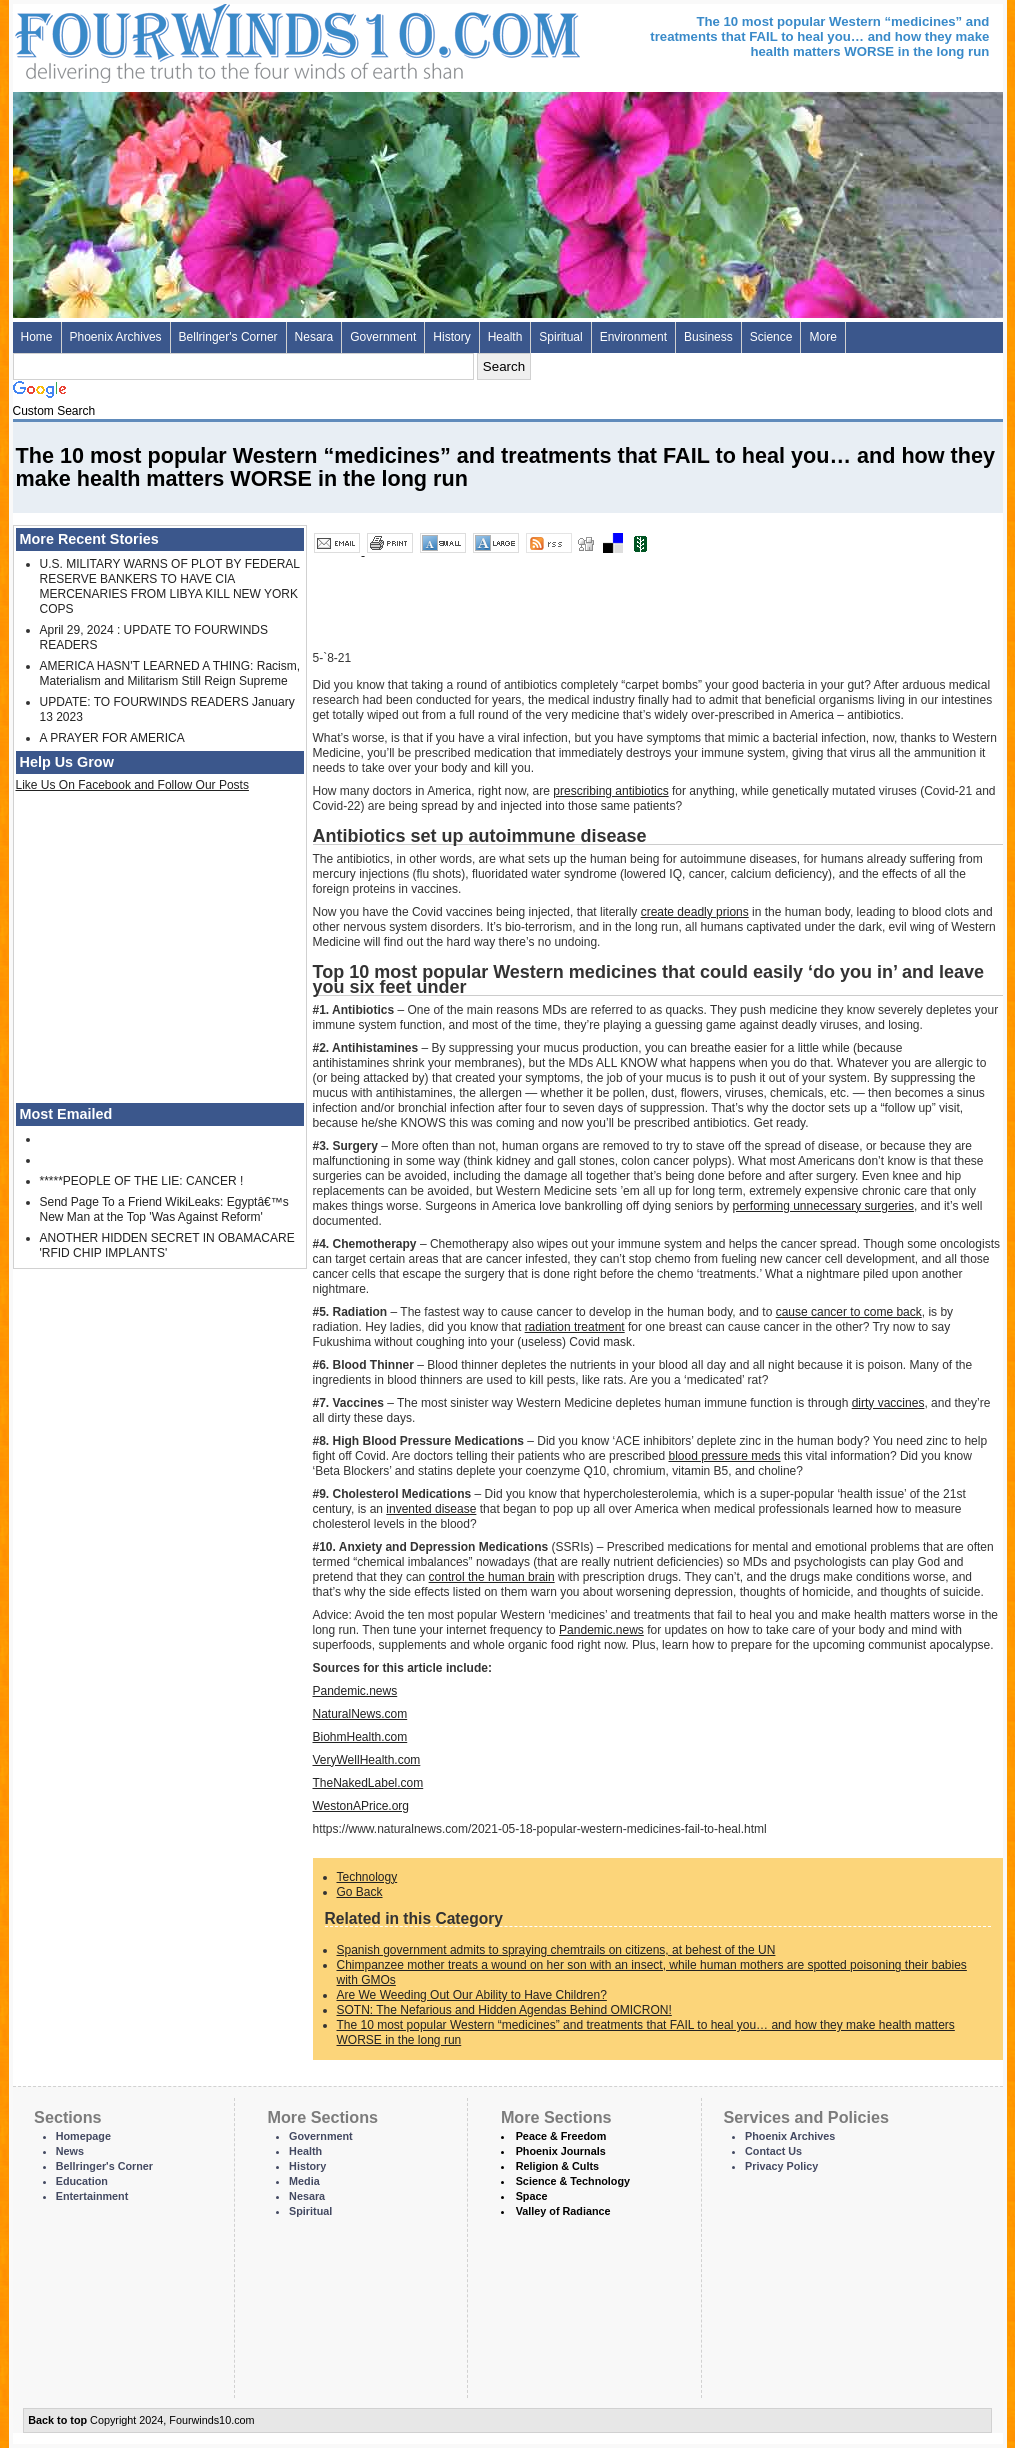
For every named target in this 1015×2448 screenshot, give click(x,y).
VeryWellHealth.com (367, 1760)
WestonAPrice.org (361, 1806)
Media (304, 2181)
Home (37, 337)
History (451, 337)
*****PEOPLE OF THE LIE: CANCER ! (142, 1181)
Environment (633, 337)
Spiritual (560, 337)
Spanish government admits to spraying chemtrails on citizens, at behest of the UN (556, 1950)
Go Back (360, 1892)
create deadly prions (695, 912)
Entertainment (92, 2196)
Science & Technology (573, 2181)
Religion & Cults (557, 2166)
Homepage (83, 2136)
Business (708, 337)
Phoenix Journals (561, 2151)
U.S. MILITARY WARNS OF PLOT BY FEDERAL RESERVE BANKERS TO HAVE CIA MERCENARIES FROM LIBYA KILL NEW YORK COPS (170, 586)
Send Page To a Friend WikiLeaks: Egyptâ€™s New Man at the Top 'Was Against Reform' (164, 1209)
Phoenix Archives (116, 337)
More (822, 337)
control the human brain (492, 1577)
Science (771, 337)
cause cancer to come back (849, 1312)
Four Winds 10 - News (213, 39)
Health (505, 337)
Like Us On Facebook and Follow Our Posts (132, 785)
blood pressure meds (724, 1456)
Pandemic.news (601, 1630)
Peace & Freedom (561, 2136)
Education (82, 2181)
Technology (367, 1877)
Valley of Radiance (563, 2211)
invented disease (431, 1509)
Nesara (314, 337)
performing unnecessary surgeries (823, 1206)
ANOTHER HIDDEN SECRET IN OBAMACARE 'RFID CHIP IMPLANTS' (167, 1245)
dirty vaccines (888, 1403)
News (70, 2151)
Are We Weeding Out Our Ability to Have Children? (472, 1995)
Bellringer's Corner (228, 337)
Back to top (57, 2420)
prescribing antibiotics (610, 791)
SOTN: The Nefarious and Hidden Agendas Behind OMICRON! (504, 2010)
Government (383, 337)
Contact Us (773, 2151)
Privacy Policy (781, 2166)
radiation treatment (575, 1327)
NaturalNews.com (360, 1714)
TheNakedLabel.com (368, 1783)
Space (532, 2196)
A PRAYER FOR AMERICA (112, 738)
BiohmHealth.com (360, 1737)
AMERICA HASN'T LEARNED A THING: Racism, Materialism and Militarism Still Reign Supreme (170, 673)
